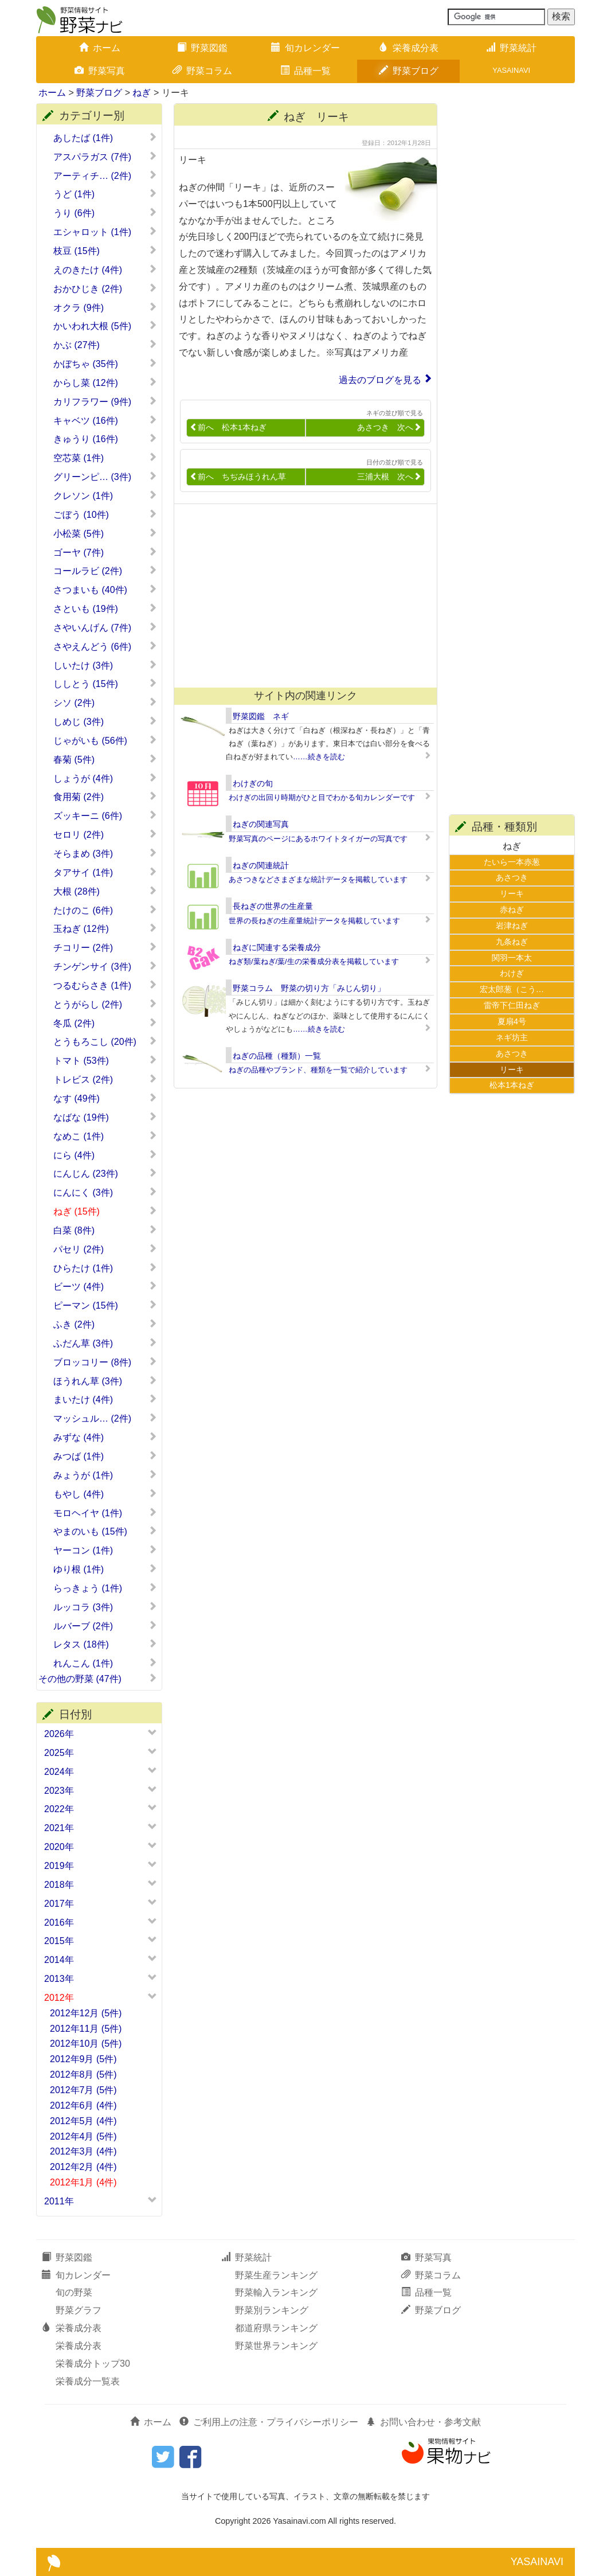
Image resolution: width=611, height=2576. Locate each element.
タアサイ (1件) (105, 872)
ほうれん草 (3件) (105, 1381)
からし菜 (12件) (105, 382)
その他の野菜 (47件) (97, 1678)
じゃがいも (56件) (105, 740)
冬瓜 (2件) (105, 1023)
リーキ (512, 893)
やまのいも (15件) (105, 1531)
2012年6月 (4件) (83, 2105)
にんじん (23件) (105, 1173)
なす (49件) (105, 1098)
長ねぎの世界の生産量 (273, 906)
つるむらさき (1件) (105, 985)
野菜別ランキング (271, 2310)
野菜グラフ (78, 2310)
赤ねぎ (512, 909)
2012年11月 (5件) (86, 2029)
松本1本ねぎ (511, 1085)
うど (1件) (105, 194)
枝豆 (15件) (105, 250)
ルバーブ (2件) (105, 1626)
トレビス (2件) (105, 1079)
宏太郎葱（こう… (512, 989)
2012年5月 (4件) (83, 2121)
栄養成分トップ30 (93, 2363)
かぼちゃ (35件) (105, 363)
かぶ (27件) (105, 344)
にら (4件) (105, 1155)
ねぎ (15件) (105, 1211)
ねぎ (141, 92)
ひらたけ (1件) (105, 1268)
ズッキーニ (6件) (105, 815)
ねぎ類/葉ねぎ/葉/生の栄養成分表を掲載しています (314, 961)
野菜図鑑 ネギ (261, 716)
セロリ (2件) (105, 834)
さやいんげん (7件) (105, 627)
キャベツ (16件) (105, 420)
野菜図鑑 (202, 48)
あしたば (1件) (105, 137)
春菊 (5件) (105, 759)
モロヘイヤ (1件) (105, 1513)
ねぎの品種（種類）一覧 (277, 1055)
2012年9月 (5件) (83, 2059)
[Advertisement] (300, 596)
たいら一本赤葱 (512, 862)
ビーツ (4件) (105, 1286)
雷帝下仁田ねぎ (512, 1005)
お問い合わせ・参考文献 (423, 2422)
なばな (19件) (105, 1117)
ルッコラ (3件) (105, 1607)
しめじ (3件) (105, 721)
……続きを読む (319, 756)
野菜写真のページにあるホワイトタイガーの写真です (318, 838)
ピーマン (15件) (105, 1305)
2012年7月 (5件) (83, 2090)
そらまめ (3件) (105, 853)
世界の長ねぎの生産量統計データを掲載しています (314, 920)
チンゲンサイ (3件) (105, 966)
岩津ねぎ (512, 925)
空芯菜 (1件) (105, 457)
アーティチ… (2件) (105, 175)
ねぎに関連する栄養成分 (277, 947)
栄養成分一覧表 (88, 2381)
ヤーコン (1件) (105, 1550)
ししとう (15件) (105, 683)
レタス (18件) (105, 1644)
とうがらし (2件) (105, 1004)
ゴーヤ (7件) (105, 552)
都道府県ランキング (276, 2328)
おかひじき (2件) (105, 288)
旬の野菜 (74, 2292)
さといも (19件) (105, 608)
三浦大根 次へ (389, 477)
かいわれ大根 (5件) (105, 326)
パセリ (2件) (105, 1249)
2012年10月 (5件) (86, 2043)
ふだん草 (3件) (105, 1343)
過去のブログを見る (380, 380)
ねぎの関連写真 (261, 824)
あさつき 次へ (389, 427)
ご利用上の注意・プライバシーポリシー (268, 2422)
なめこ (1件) (105, 1136)
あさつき (512, 877)
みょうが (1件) (105, 1475)
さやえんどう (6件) (105, 646)
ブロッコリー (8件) (105, 1362)
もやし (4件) (105, 1494)
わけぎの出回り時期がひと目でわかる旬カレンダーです (322, 797)
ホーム (99, 48)
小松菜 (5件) (105, 533)
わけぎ (512, 973)
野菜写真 (100, 71)
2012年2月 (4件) (83, 2167)
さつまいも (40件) (105, 589)
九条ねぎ (512, 941)
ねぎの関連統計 (261, 865)
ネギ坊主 (512, 1037)
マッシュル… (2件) (105, 1418)
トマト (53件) (105, 1060)
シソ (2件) (105, 702)
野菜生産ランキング (276, 2275)
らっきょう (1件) (105, 1588)
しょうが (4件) (105, 778)
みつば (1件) (105, 1456)
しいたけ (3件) (105, 665)
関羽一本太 (512, 957)
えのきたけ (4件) (105, 269)
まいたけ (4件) (105, 1399)
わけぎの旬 (253, 783)
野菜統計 (511, 48)
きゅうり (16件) (105, 439)
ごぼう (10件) (105, 514)
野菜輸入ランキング (276, 2292)
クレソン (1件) (105, 495)
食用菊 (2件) (105, 796)
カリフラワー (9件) (105, 401)
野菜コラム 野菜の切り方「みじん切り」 (309, 988)
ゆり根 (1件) (105, 1569)
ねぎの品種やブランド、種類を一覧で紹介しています (318, 1069)
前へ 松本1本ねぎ (228, 427)
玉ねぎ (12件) (105, 928)
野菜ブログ (408, 71)
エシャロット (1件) (105, 232)
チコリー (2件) (105, 947)
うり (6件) (105, 213)
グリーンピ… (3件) (105, 476)
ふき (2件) (105, 1324)
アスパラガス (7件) (105, 156)
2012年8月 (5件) (83, 2074)
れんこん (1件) (105, 1663)
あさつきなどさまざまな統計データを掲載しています (318, 879)
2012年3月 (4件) (83, 2151)
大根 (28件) (105, 891)
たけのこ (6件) (105, 910)
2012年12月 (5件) (86, 2013)
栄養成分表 (408, 48)
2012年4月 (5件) (83, 2136)
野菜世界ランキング (276, 2346)
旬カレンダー (305, 48)
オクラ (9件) (105, 307)
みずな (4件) (105, 1437)
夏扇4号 (512, 1021)
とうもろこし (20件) (105, 1041)
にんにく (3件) (105, 1192)
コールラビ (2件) (105, 570)
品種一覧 (305, 71)
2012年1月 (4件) (83, 2182)
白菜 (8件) (105, 1230)
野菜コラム (202, 71)
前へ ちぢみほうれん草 (238, 477)
